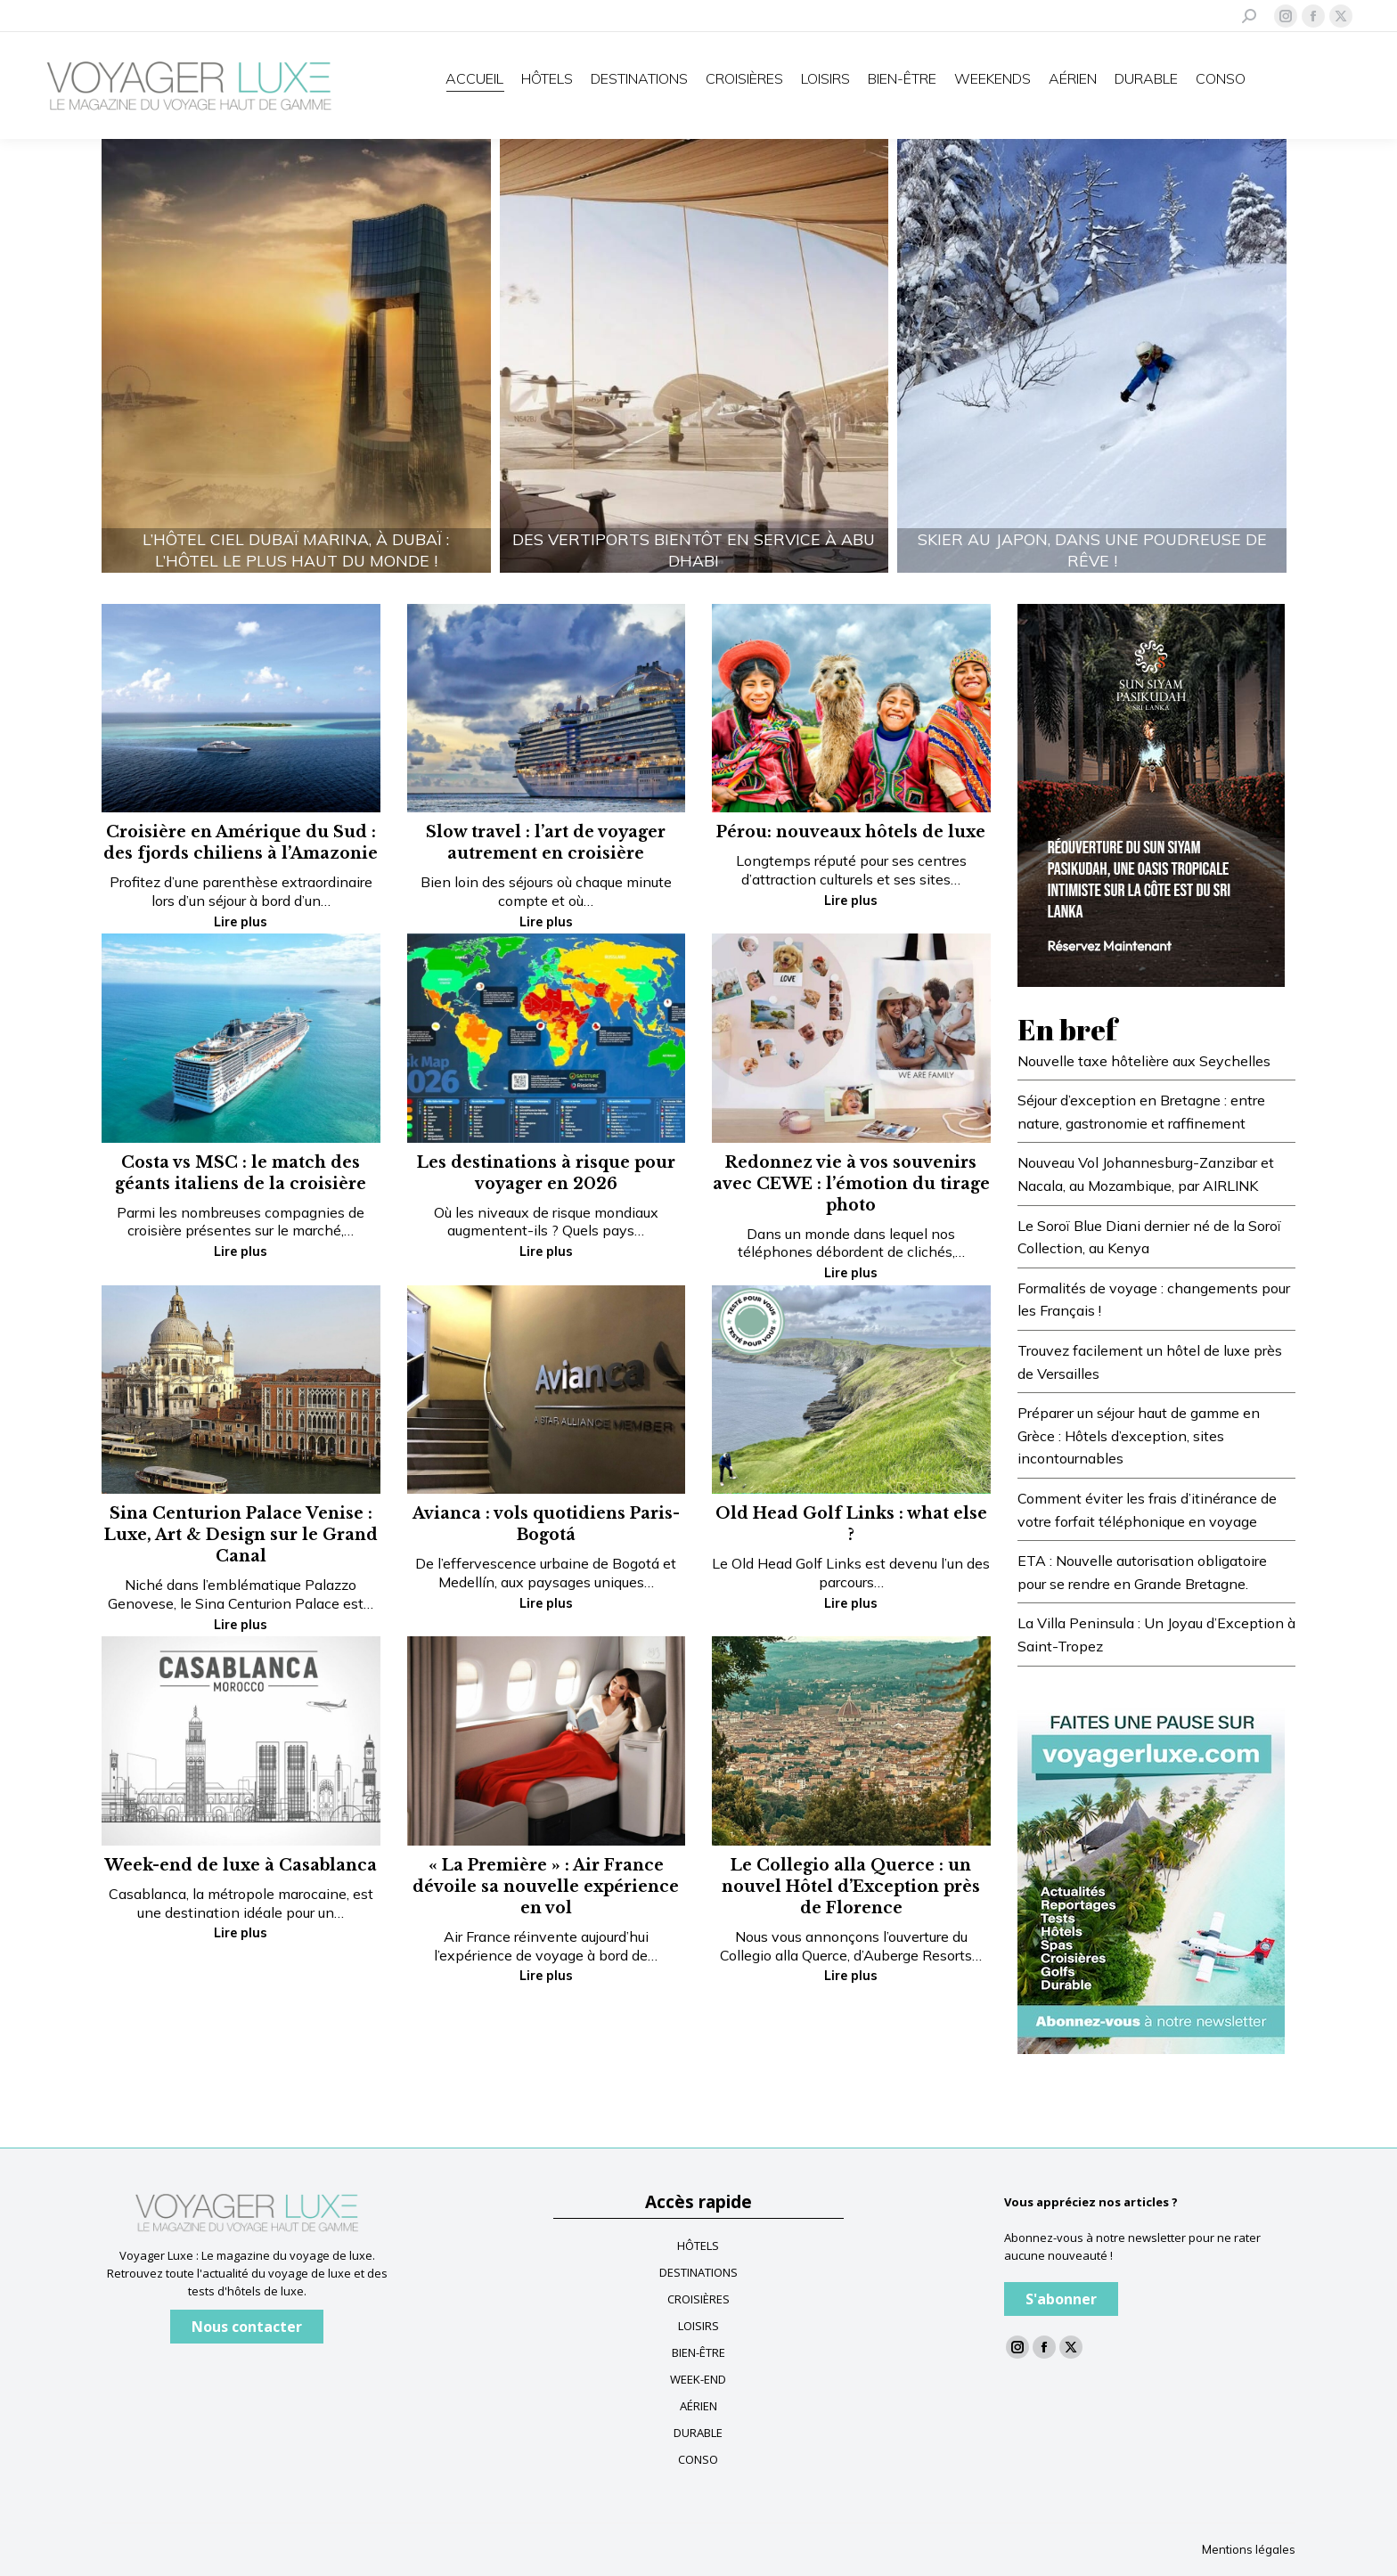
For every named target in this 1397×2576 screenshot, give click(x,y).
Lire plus (240, 922)
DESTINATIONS (698, 2272)
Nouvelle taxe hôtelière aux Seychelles (1143, 1061)
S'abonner (1061, 2299)
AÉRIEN (698, 2406)
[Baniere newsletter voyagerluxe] (1151, 1874)
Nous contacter (247, 2326)
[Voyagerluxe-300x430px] (1151, 794)
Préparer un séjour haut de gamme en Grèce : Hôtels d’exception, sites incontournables (1138, 1435)
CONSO (698, 2459)
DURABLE (698, 2433)
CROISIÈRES (698, 2299)
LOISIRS (698, 2326)
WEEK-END (698, 2379)
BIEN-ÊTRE (698, 2352)
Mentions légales (1248, 2549)
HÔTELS (698, 2246)
